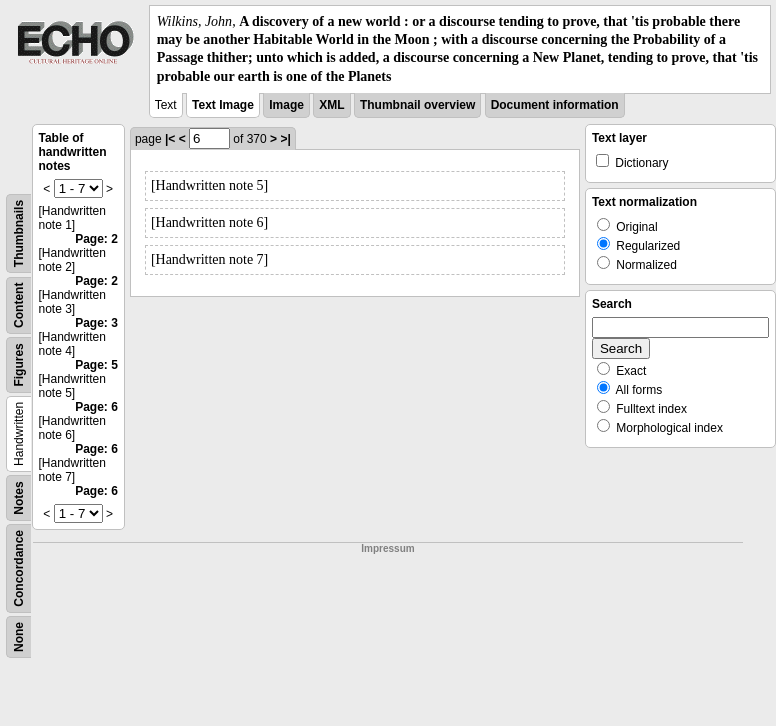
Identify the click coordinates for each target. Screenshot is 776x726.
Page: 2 (96, 239)
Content (19, 304)
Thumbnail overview (417, 105)
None (19, 637)
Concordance (19, 568)
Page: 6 (96, 407)
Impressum (387, 548)
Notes (19, 497)
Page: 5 (96, 365)
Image (286, 105)
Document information (555, 105)
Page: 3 (96, 323)
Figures (19, 364)
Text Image (223, 105)
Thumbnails (19, 233)
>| (285, 139)
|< (170, 139)
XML (331, 105)
